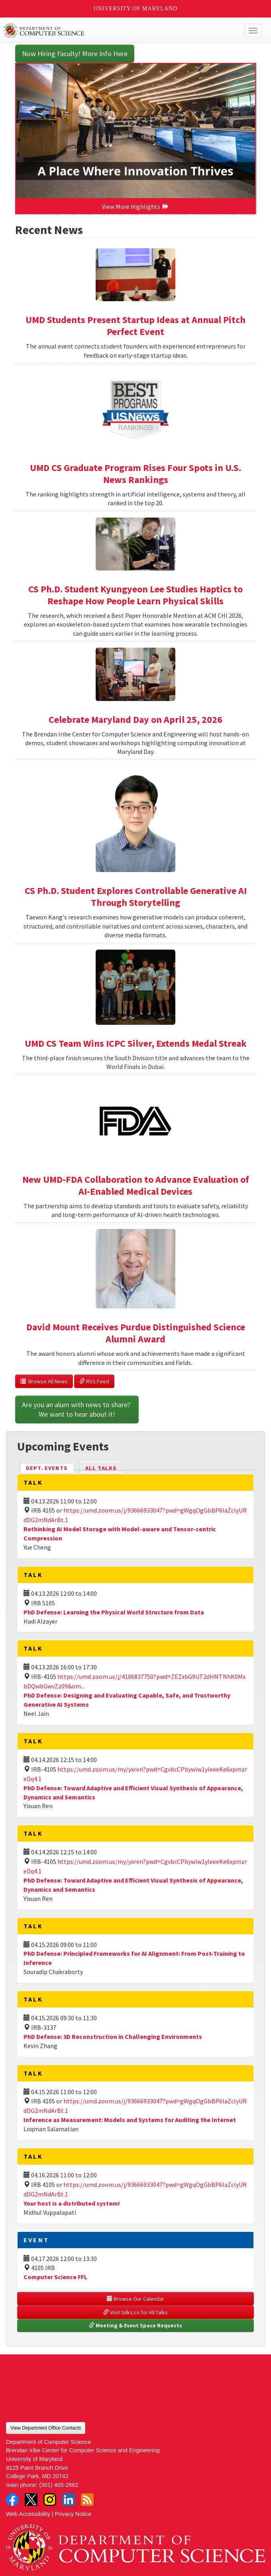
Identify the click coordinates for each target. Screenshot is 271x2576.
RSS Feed (94, 1381)
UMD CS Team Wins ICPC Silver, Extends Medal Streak (136, 1043)
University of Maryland (136, 9)
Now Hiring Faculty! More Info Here (75, 53)
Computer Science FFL (55, 2277)
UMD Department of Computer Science (109, 31)
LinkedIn (68, 2499)
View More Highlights (135, 206)
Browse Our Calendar (135, 2298)
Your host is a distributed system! (72, 2203)
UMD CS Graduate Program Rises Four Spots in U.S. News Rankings (135, 473)
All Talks (101, 1468)
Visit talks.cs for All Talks (135, 2312)
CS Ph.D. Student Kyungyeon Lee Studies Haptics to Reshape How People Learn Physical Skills (135, 595)
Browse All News (44, 1381)
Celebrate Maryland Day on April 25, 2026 (135, 719)
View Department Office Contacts (45, 2428)
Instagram (49, 2499)
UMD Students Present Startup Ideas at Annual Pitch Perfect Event (135, 325)
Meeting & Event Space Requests (135, 2325)
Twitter (31, 2499)
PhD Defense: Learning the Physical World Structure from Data (114, 1612)
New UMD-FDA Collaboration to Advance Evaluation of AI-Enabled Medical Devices (135, 1185)
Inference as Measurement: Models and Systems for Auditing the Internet (130, 2120)
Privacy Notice (73, 2514)
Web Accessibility (28, 2514)
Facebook (12, 2499)
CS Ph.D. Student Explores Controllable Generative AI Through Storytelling (136, 896)
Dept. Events (50, 1467)
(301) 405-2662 (58, 2485)
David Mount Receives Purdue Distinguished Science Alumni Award (135, 1333)
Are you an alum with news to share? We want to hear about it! (77, 1409)
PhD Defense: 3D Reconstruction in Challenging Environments (113, 2037)
